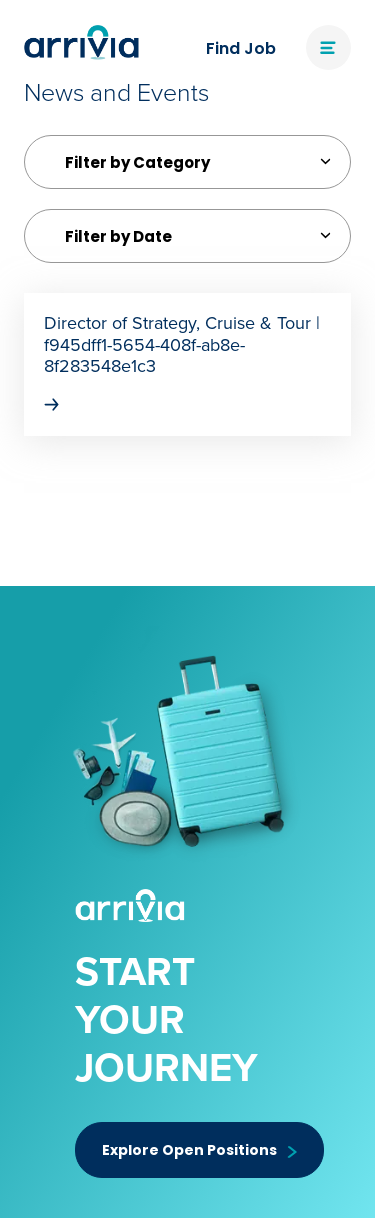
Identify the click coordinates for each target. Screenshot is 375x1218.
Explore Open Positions (199, 1150)
